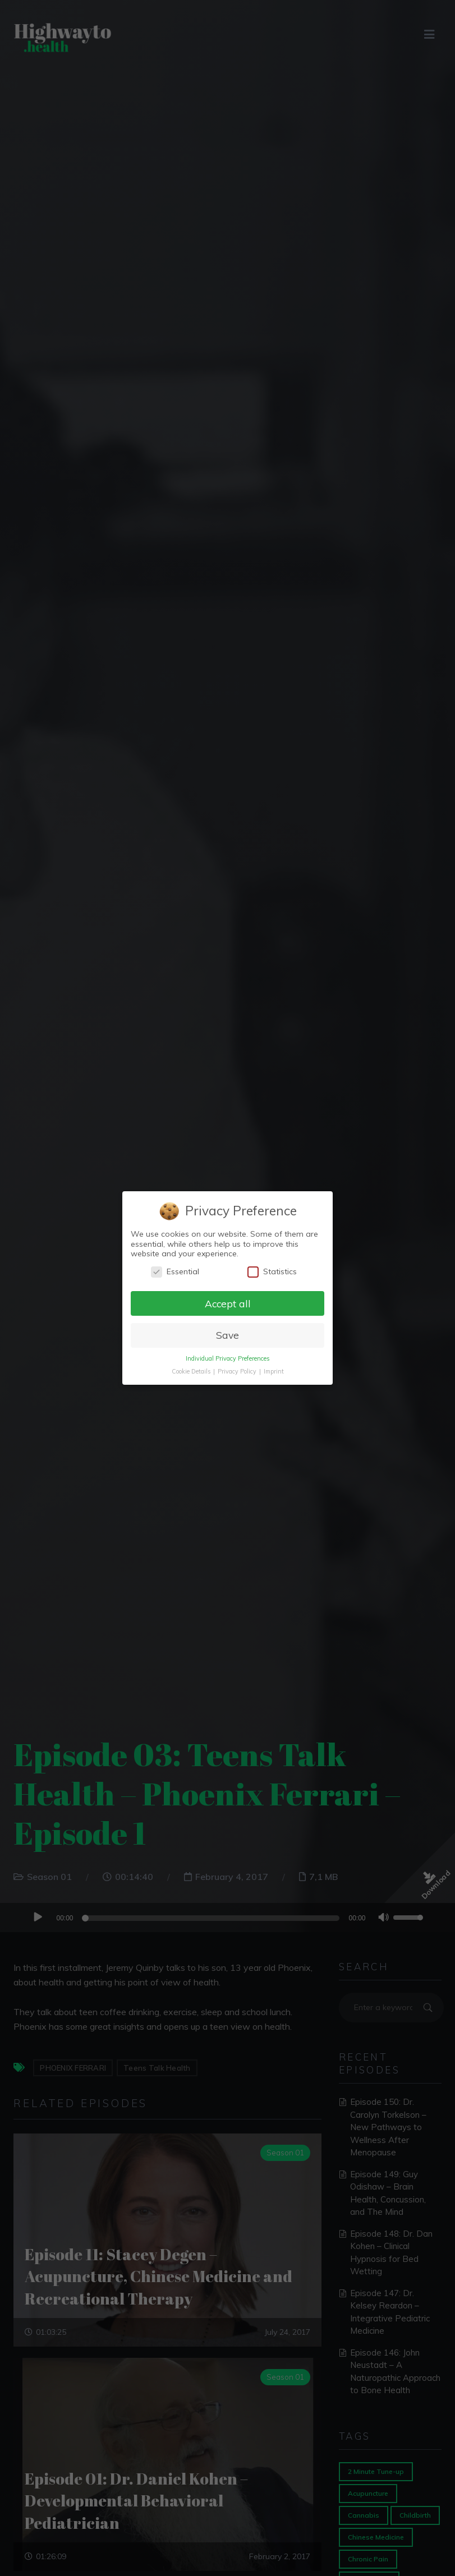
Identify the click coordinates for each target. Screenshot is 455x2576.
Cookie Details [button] (192, 1371)
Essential (175, 1271)
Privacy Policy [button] (238, 1371)
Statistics (272, 1271)
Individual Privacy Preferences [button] (227, 1358)
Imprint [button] (274, 1371)
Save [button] (227, 1335)
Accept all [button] (228, 1303)
